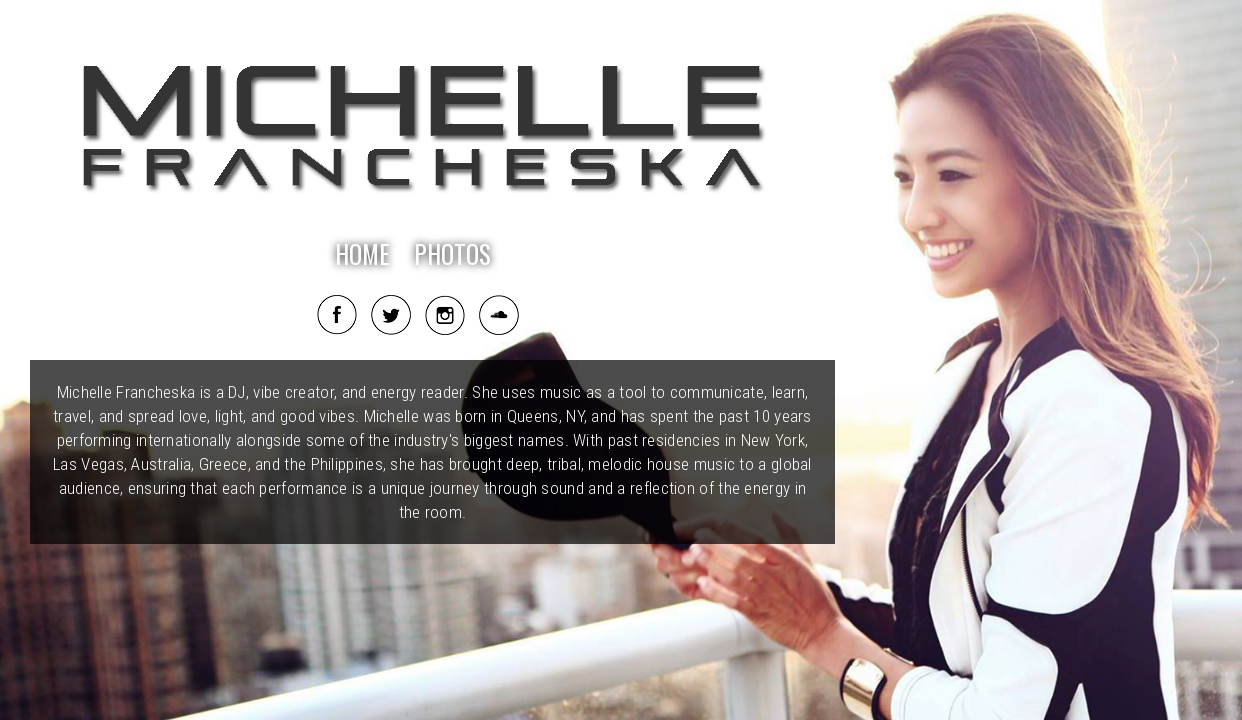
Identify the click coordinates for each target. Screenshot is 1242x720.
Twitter (391, 315)
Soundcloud (499, 315)
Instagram (445, 315)
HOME (362, 253)
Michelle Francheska (422, 135)
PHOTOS (452, 253)
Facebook (337, 315)
